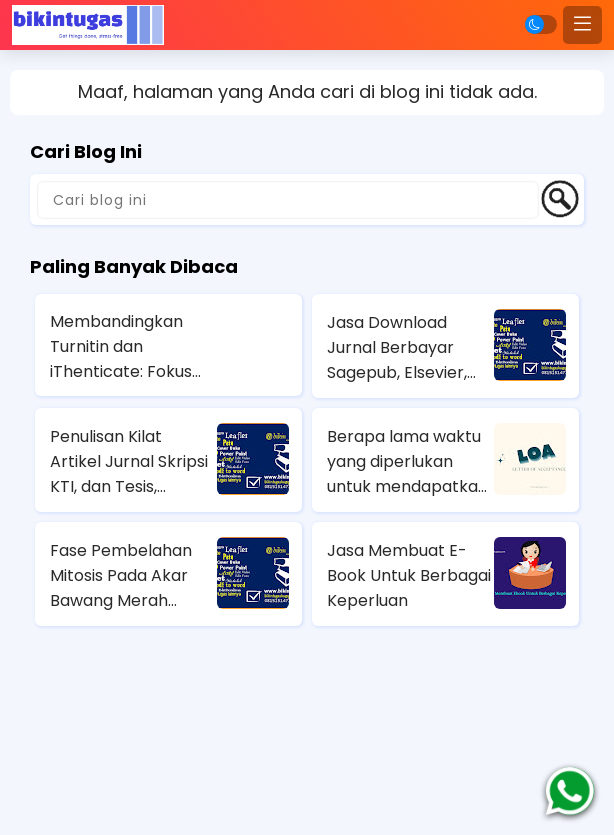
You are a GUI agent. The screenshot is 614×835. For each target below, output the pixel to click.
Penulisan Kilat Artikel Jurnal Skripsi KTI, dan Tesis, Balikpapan (129, 462)
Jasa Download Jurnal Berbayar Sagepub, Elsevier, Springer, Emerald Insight (397, 348)
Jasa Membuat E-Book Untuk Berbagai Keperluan (409, 575)
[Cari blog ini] (288, 200)
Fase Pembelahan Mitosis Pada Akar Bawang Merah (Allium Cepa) (121, 576)
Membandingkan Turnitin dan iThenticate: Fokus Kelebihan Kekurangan (121, 347)
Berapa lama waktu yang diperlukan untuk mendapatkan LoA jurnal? (407, 462)
